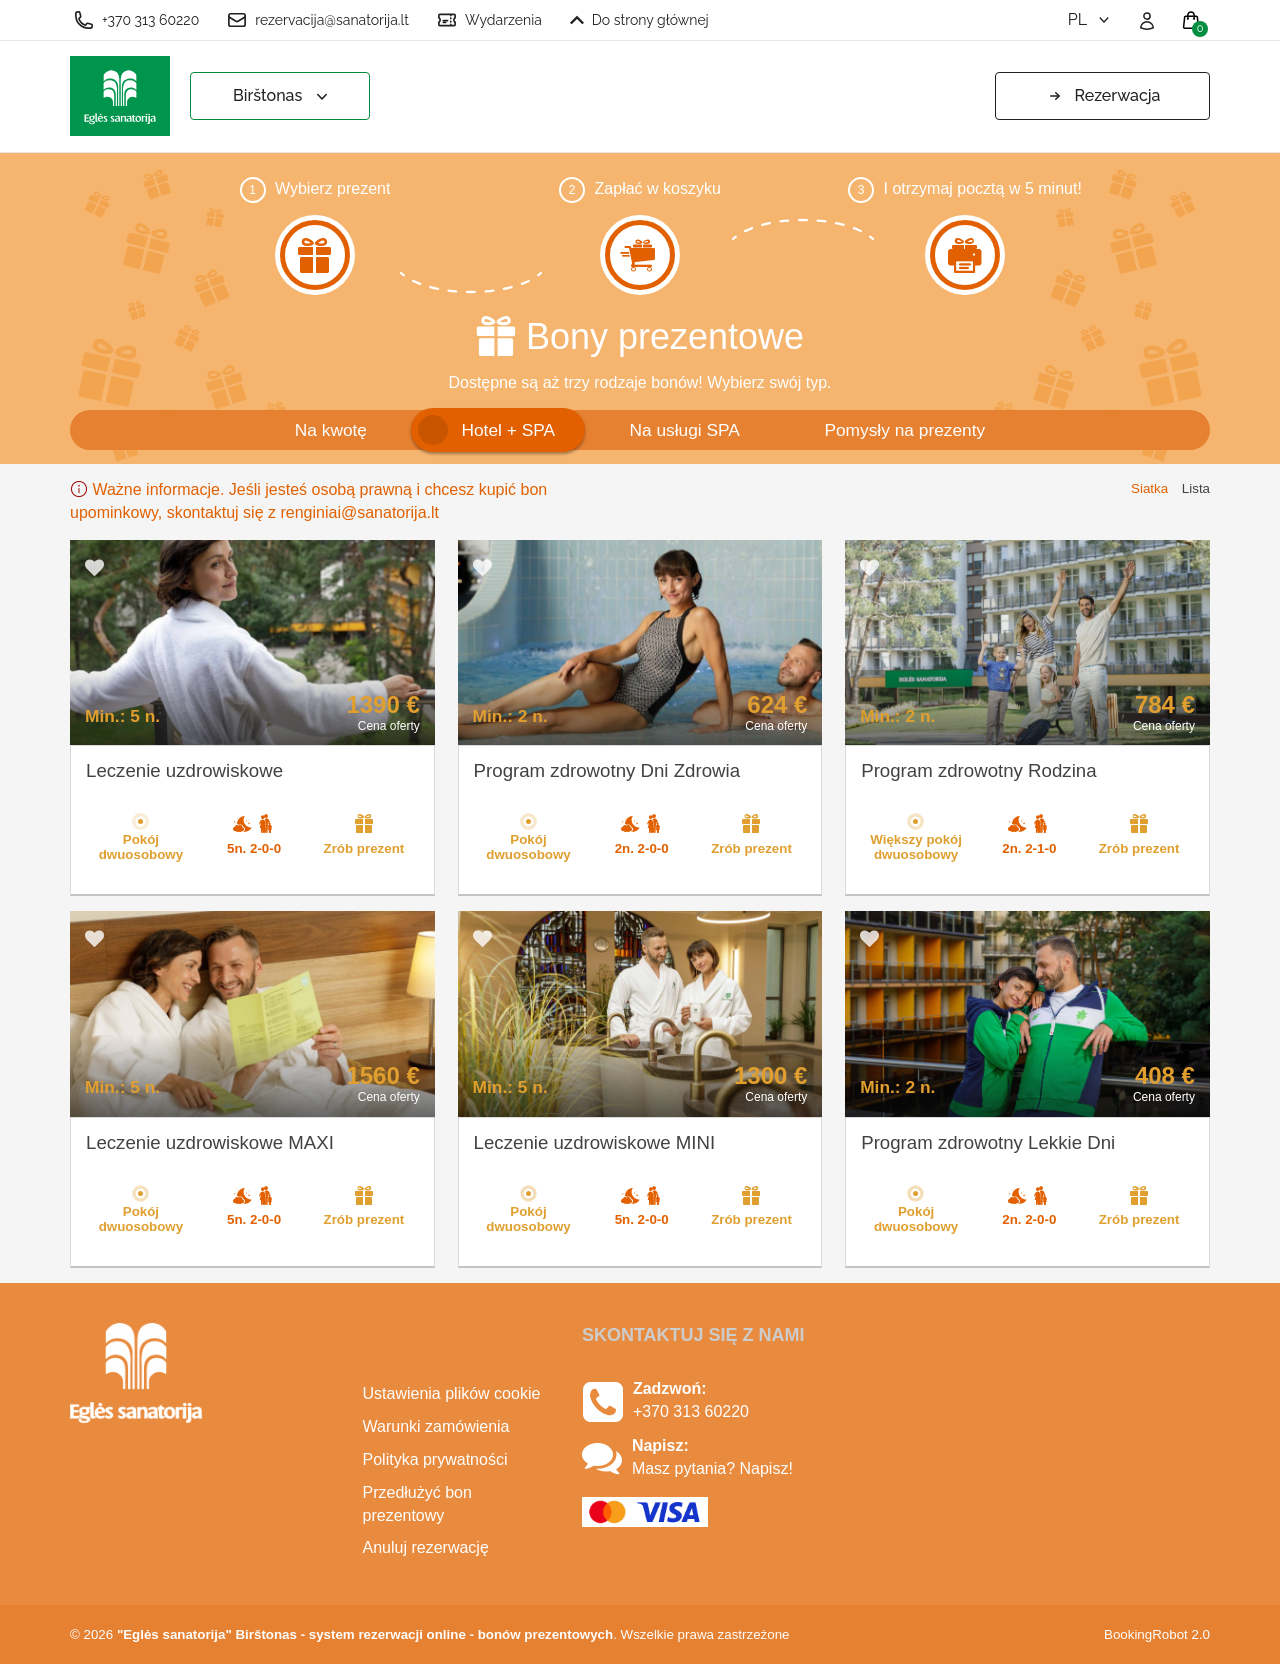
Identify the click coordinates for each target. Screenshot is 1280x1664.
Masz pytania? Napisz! (712, 1468)
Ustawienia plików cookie (452, 1393)
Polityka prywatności (435, 1459)
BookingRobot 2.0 (1157, 1634)
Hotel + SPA (508, 430)
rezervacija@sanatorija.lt (318, 20)
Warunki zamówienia (436, 1426)
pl (1090, 19)
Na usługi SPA (684, 430)
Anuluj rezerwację (426, 1547)
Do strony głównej (639, 20)
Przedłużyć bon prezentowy (417, 1504)
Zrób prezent (364, 834)
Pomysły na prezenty (904, 430)
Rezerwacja (1103, 96)
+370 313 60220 (136, 20)
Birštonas (282, 96)
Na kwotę (331, 430)
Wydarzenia (489, 20)
